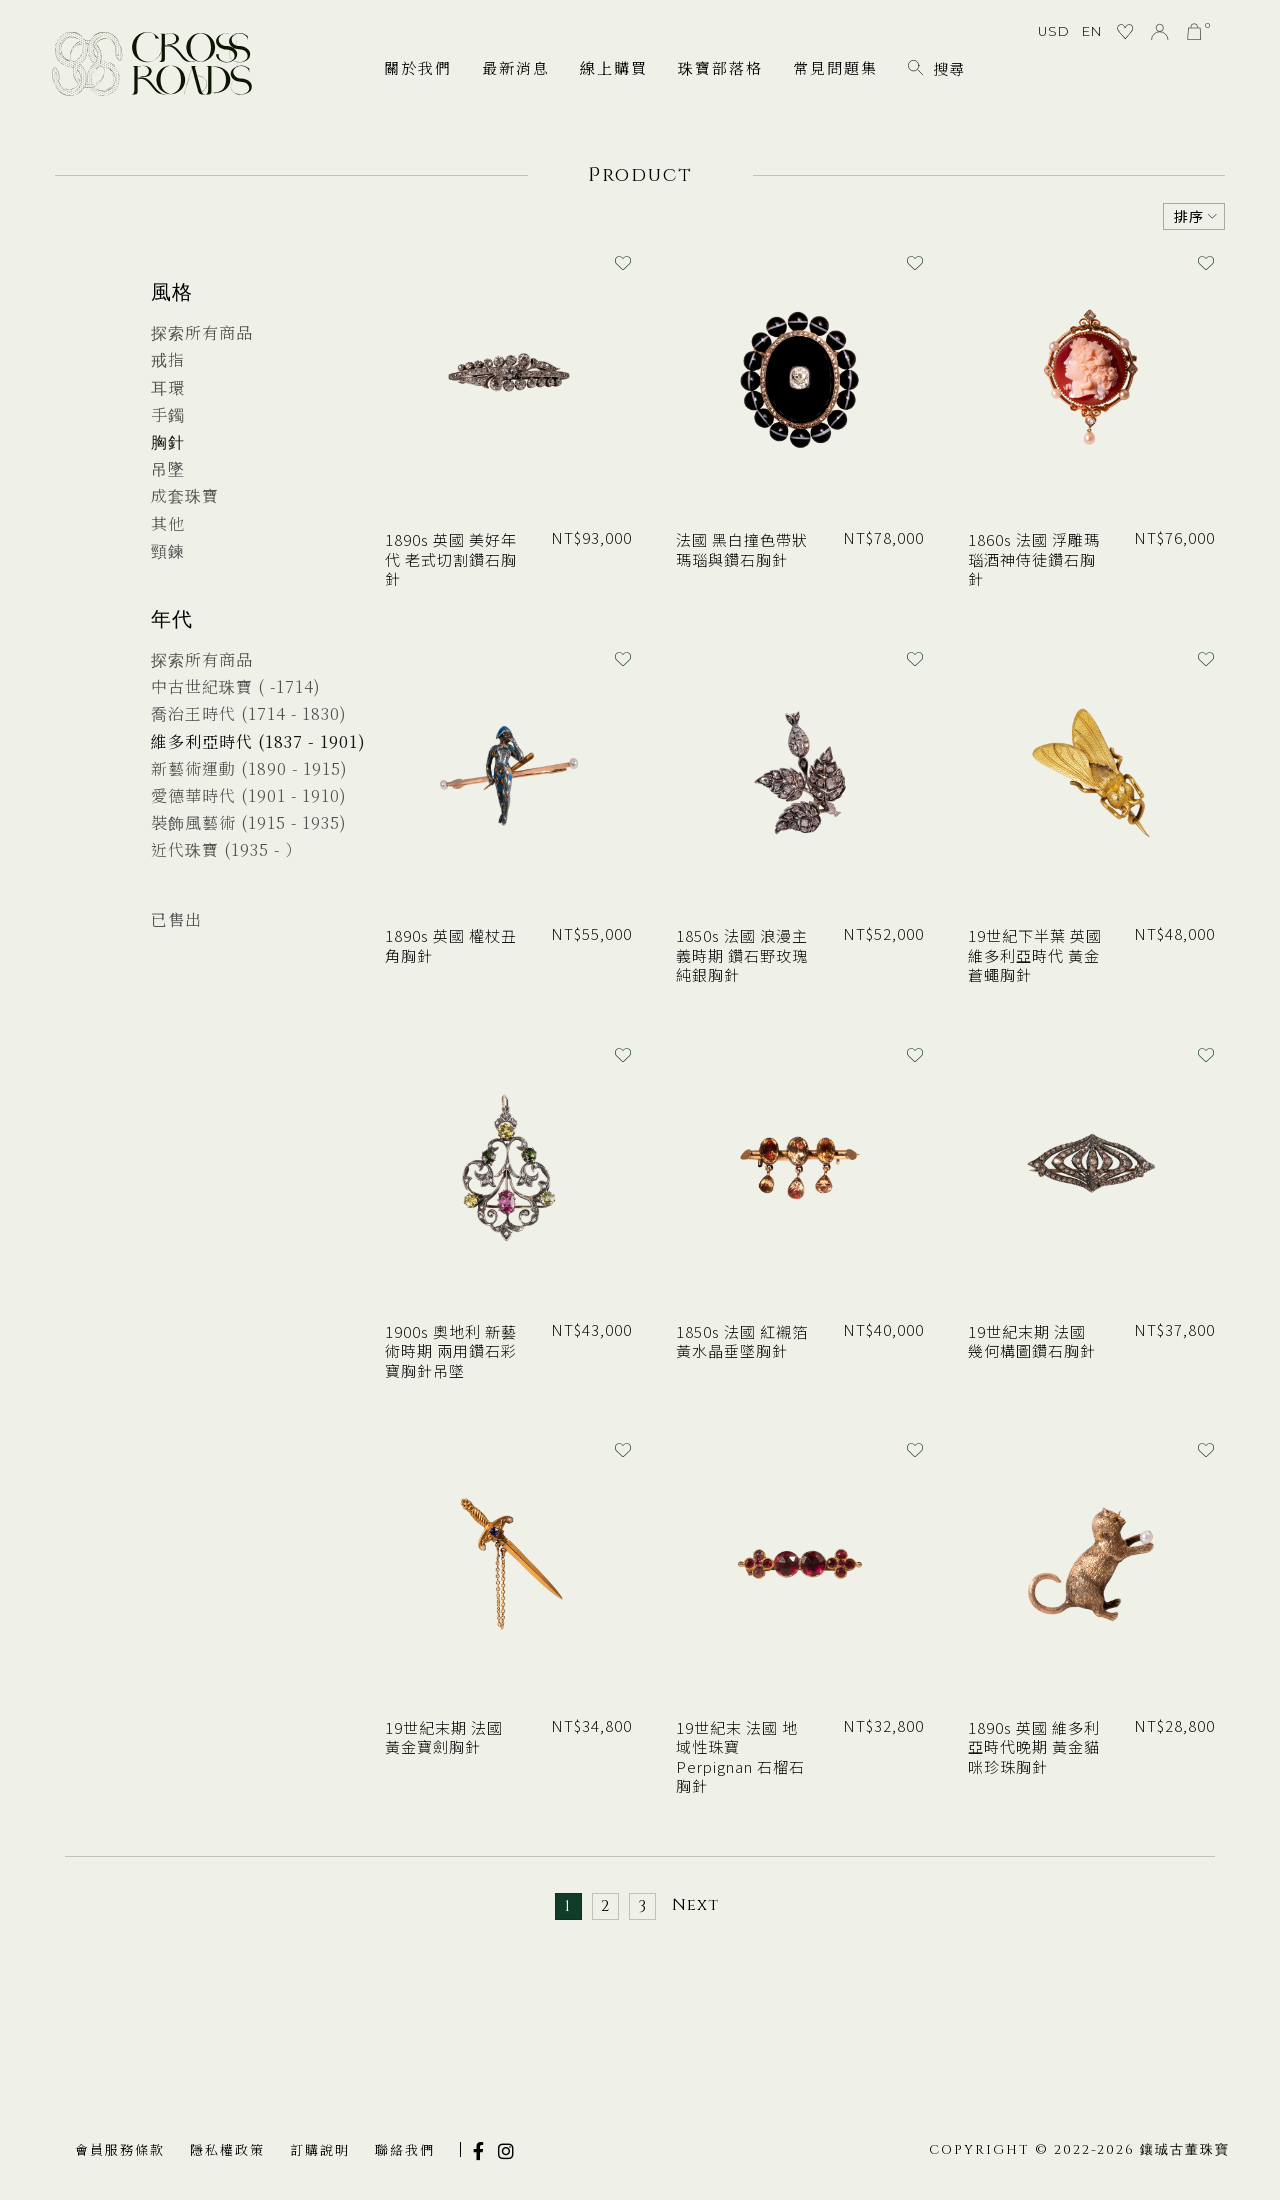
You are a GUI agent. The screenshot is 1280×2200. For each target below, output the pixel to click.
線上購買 (614, 67)
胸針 (168, 441)
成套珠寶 (185, 495)
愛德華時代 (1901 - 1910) (249, 795)
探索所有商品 (202, 332)
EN (1092, 31)
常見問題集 (835, 67)
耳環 (168, 387)
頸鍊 (168, 550)
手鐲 (168, 414)
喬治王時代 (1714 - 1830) (249, 713)
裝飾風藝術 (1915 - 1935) (249, 822)
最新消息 (516, 67)
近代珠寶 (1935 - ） (226, 849)
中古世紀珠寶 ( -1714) (236, 686)
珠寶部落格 (720, 67)
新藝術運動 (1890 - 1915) (249, 768)
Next (695, 1905)
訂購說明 (320, 2149)
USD (1054, 31)
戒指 (168, 359)
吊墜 (168, 468)
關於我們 (418, 67)
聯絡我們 (405, 2149)
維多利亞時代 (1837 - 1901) (258, 741)
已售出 (176, 919)
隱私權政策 (227, 2149)
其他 (168, 523)
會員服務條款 (120, 2149)
